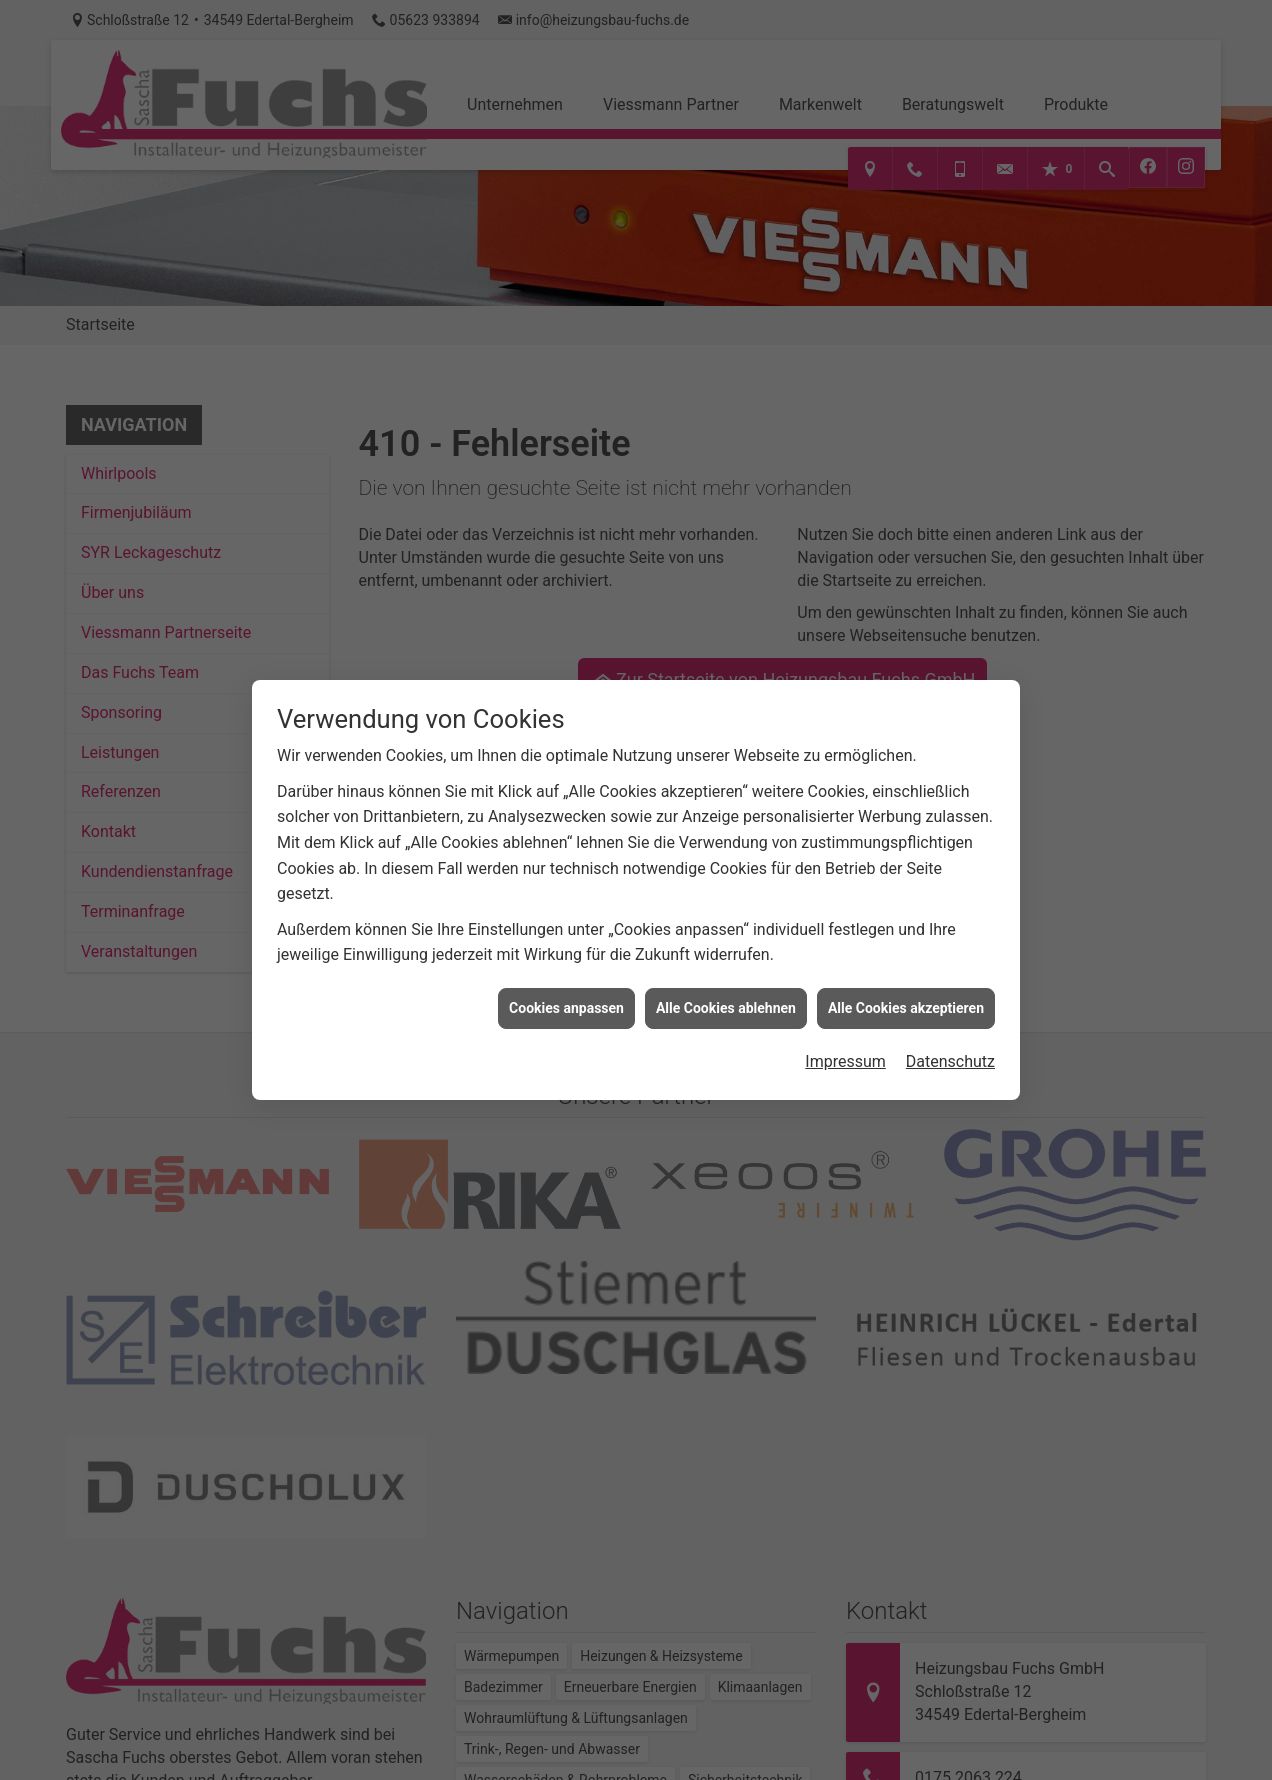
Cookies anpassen (566, 987)
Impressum (845, 1041)
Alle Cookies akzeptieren (906, 987)
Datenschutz (950, 1041)
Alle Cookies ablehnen (726, 987)
